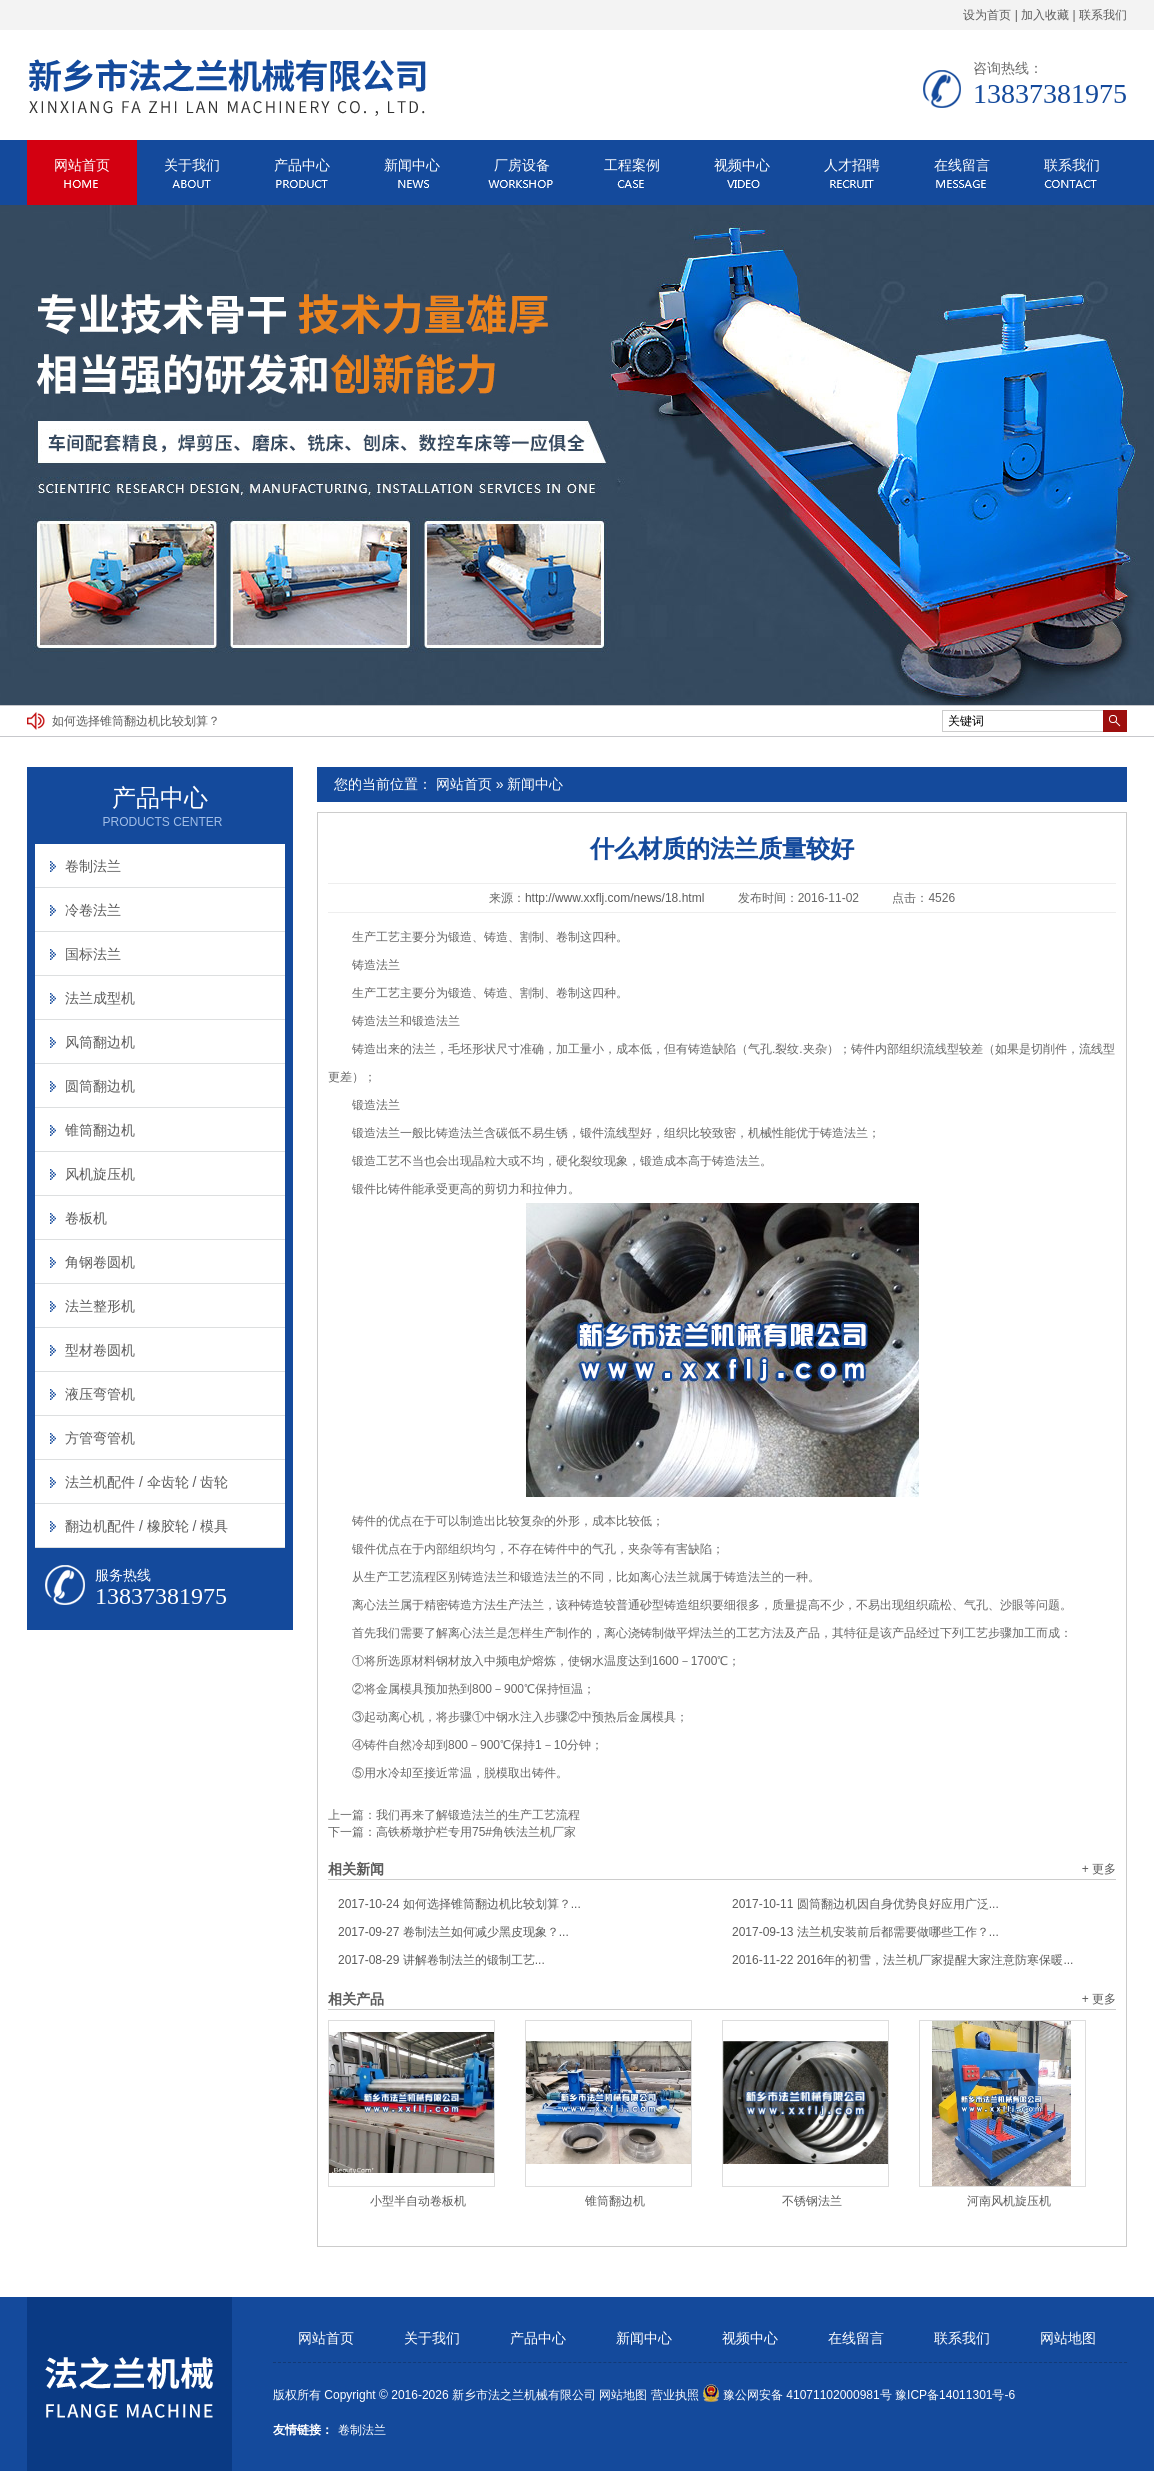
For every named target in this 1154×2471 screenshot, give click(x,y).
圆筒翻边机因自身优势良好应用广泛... (865, 1904)
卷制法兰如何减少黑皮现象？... (453, 1932)
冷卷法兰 (93, 910)
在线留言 (962, 165)
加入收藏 (1045, 15)
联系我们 (1103, 15)
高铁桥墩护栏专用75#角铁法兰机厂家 (476, 1832)
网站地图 (1068, 2338)
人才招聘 (852, 165)
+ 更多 (1099, 1869)
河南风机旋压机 (1009, 2201)
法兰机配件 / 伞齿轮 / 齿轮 (146, 1482)
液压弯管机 (100, 1394)
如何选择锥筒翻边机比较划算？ (136, 721)
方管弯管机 (100, 1438)
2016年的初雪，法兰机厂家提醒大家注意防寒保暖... (902, 1960)
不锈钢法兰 (812, 2201)
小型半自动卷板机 (418, 2201)
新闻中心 (412, 165)
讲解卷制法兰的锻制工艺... (441, 1960)
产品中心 (302, 165)
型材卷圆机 (100, 1350)
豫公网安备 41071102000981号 (797, 2395)
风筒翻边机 (100, 1042)
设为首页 (987, 15)
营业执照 (675, 2395)
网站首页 (82, 165)
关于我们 (192, 165)
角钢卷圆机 (100, 1262)
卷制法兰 (93, 866)
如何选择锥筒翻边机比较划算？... (459, 1904)
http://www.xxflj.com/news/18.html (614, 898)
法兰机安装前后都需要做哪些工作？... (865, 1932)
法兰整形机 (100, 1306)
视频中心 (742, 165)
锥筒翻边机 (615, 2201)
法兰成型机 (100, 998)
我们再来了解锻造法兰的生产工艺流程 (478, 1815)
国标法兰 (93, 954)
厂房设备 (522, 165)
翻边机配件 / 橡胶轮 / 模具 (146, 1526)
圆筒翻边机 (100, 1086)
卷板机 (86, 1218)
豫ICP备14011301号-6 (955, 2395)
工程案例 (632, 165)
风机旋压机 (100, 1174)
